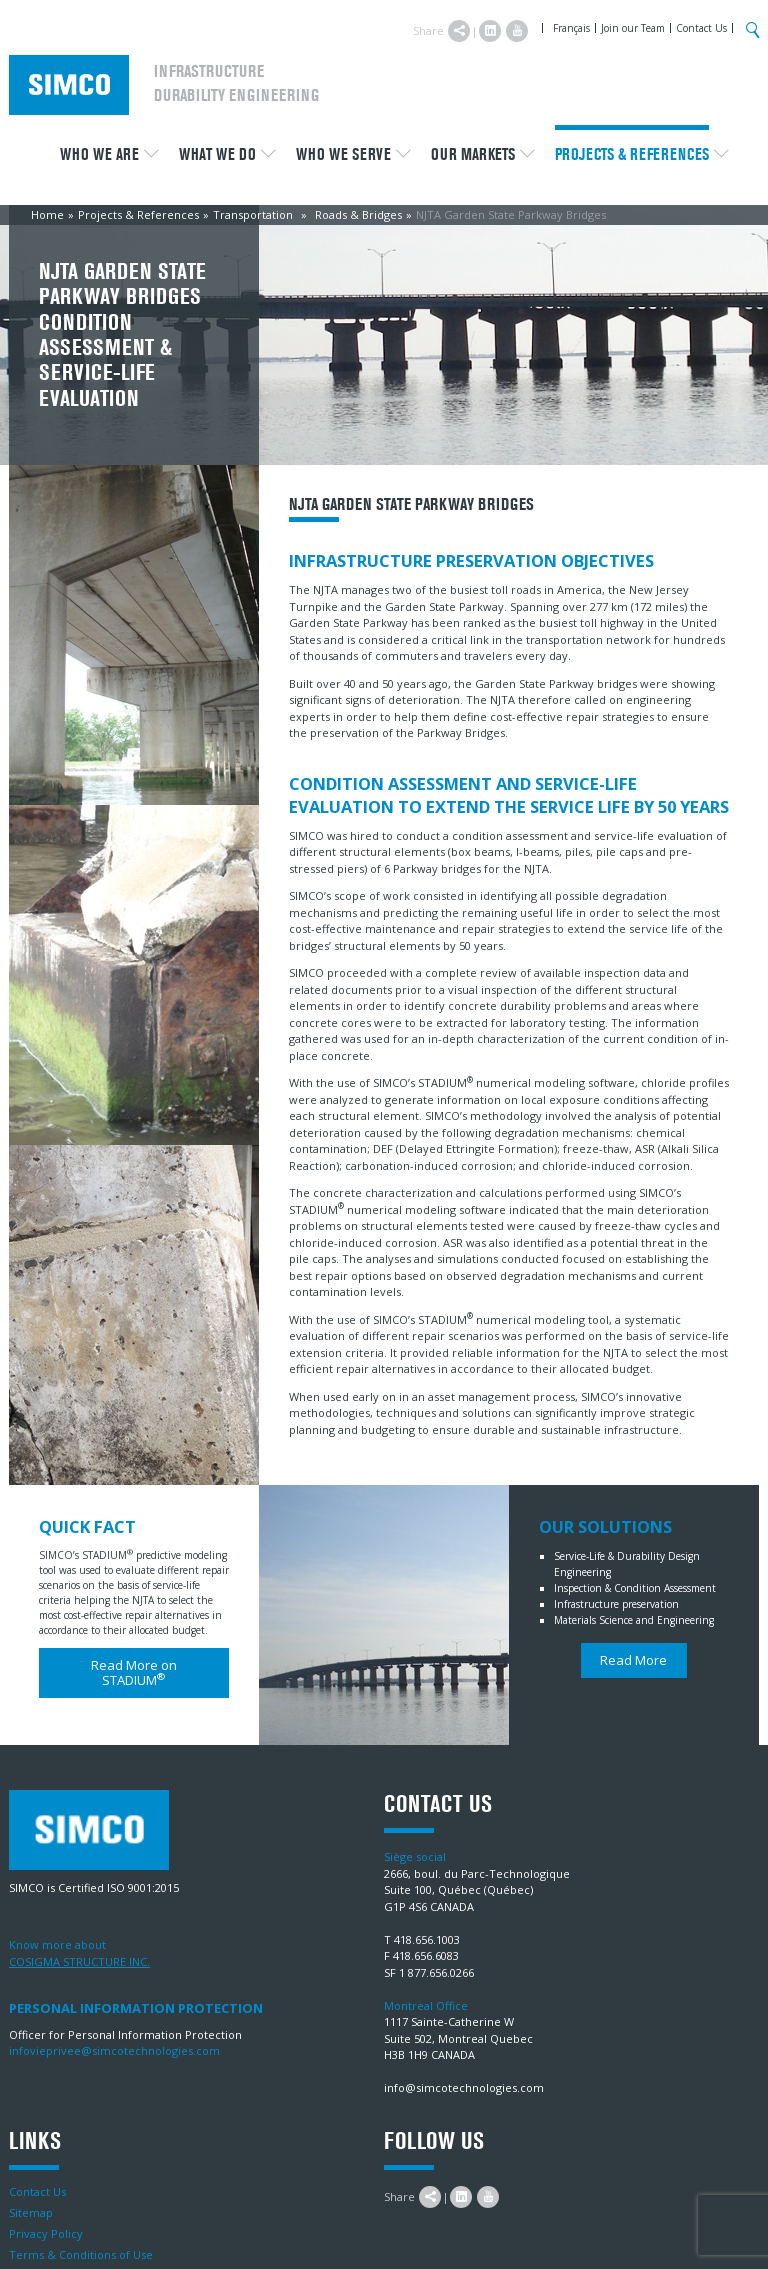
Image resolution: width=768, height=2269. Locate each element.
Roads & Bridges (358, 214)
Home (47, 214)
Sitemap (31, 2212)
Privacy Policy (46, 2233)
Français (571, 28)
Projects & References (632, 154)
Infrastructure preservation (616, 1604)
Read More (633, 1660)
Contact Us (701, 28)
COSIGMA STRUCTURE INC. (79, 1961)
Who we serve (343, 154)
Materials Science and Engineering (634, 1620)
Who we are (99, 154)
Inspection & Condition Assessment (635, 1588)
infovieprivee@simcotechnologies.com (114, 2050)
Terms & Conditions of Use (81, 2254)
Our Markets (473, 154)
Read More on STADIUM (134, 1672)
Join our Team (633, 28)
